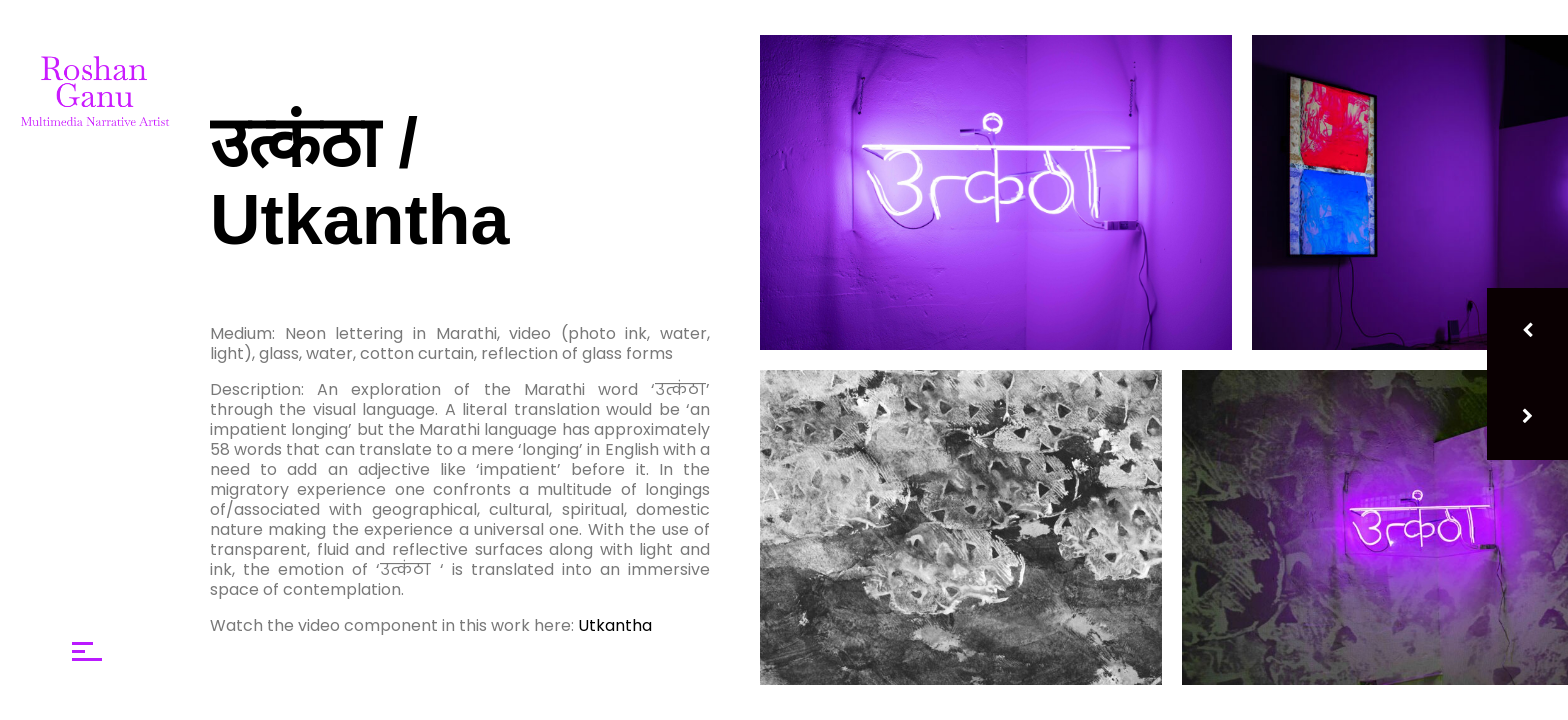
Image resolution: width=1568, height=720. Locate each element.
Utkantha (615, 625)
